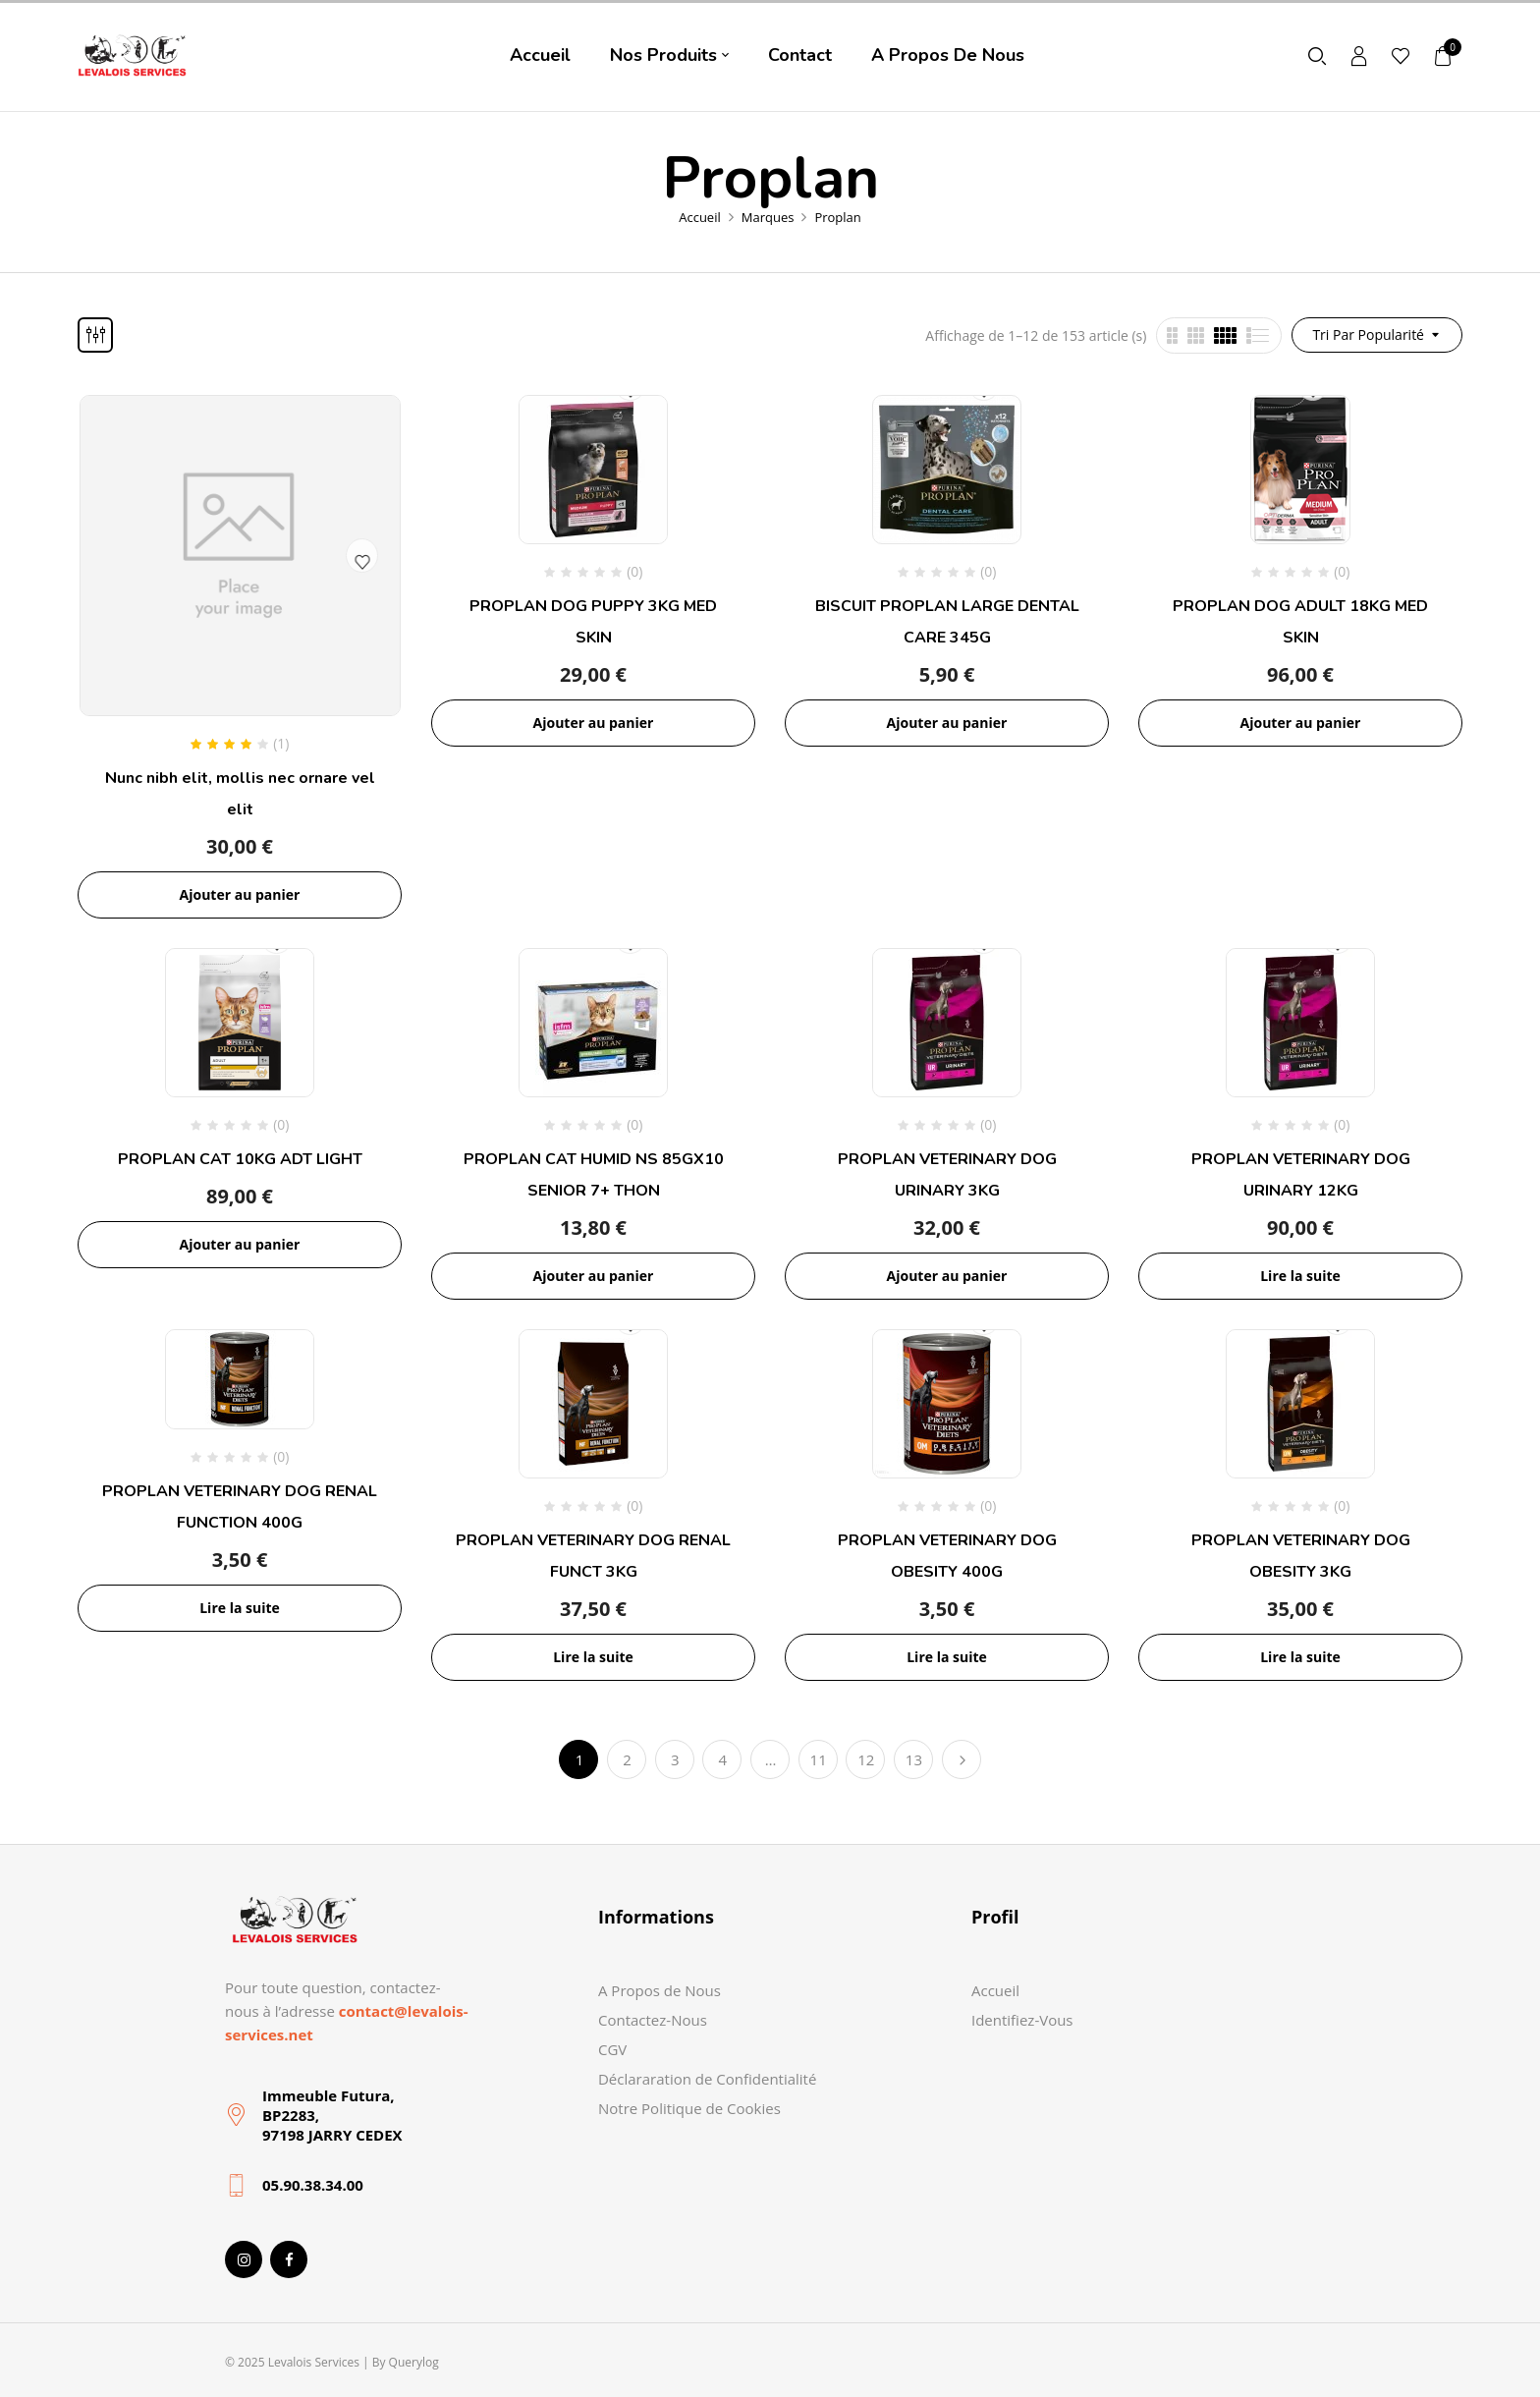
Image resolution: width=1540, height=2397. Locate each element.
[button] (1444, 55)
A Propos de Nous (659, 1990)
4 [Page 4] (723, 1759)
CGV (612, 2049)
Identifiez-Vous (1022, 2020)
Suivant (961, 1759)
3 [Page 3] (675, 1759)
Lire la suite (1300, 1275)
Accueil (700, 217)
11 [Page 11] (818, 1759)
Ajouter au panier (240, 894)
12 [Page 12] (865, 1759)
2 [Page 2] (627, 1759)
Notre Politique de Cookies (689, 2108)
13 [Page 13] (914, 1759)
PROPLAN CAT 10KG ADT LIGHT (240, 1159)
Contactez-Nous (652, 2020)
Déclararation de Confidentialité (707, 2079)
